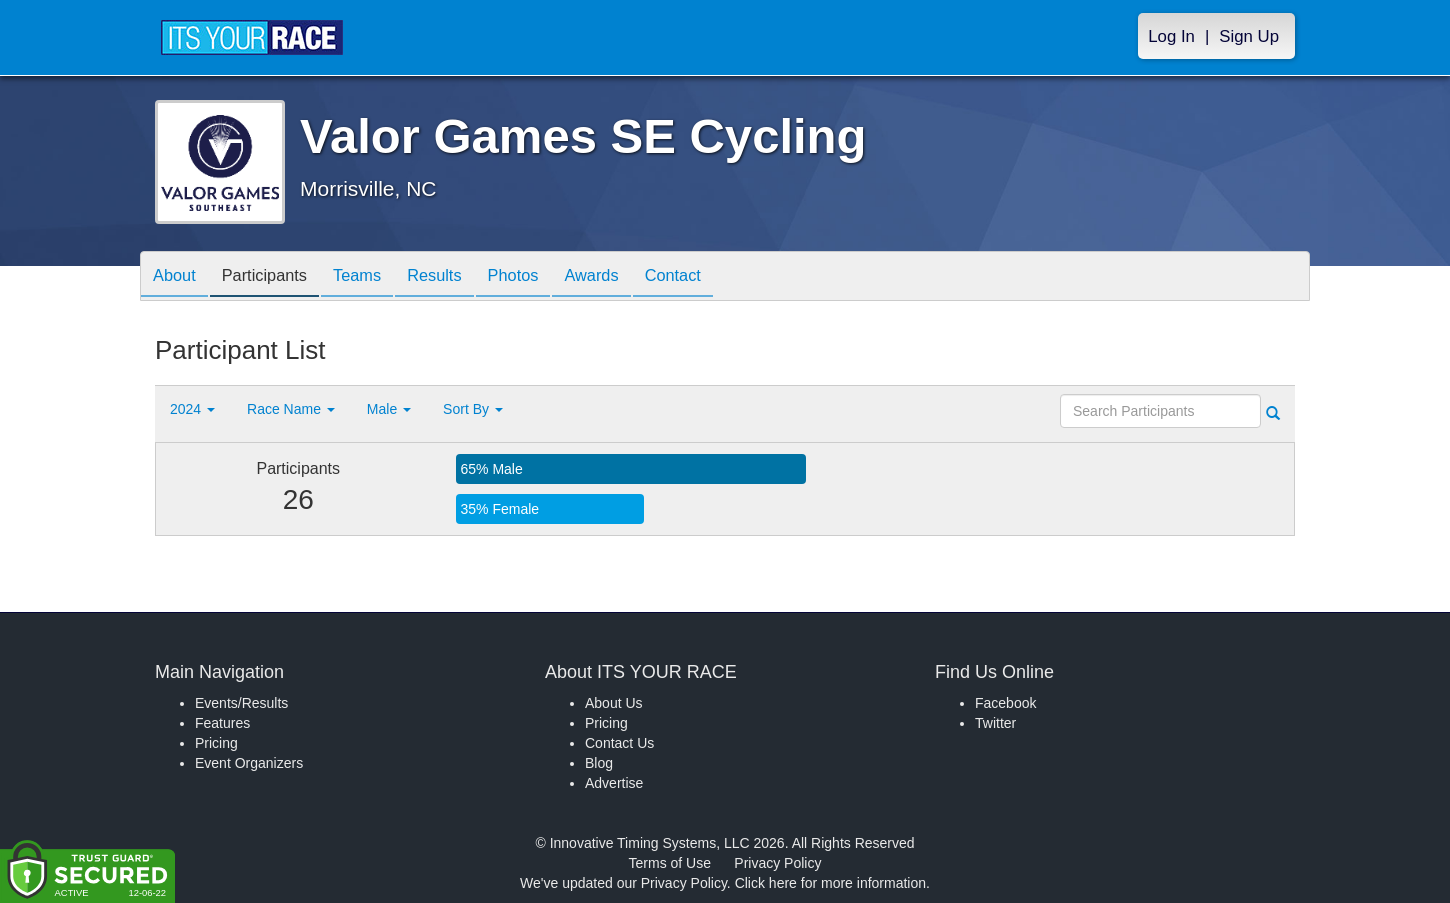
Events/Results (241, 703)
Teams (376, 277)
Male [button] (389, 409)
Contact (722, 277)
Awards (633, 277)
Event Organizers (249, 763)
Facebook (1005, 703)
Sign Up (1249, 36)
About (178, 277)
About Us (614, 703)
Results (461, 277)
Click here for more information (830, 883)
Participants (276, 277)
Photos (547, 277)
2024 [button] (192, 409)
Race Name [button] (291, 409)
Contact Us (619, 743)
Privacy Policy (777, 863)
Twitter (995, 723)
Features (222, 723)
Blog (599, 763)
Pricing (216, 743)
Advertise (614, 783)
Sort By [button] (473, 409)
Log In (1171, 36)
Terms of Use (670, 863)
